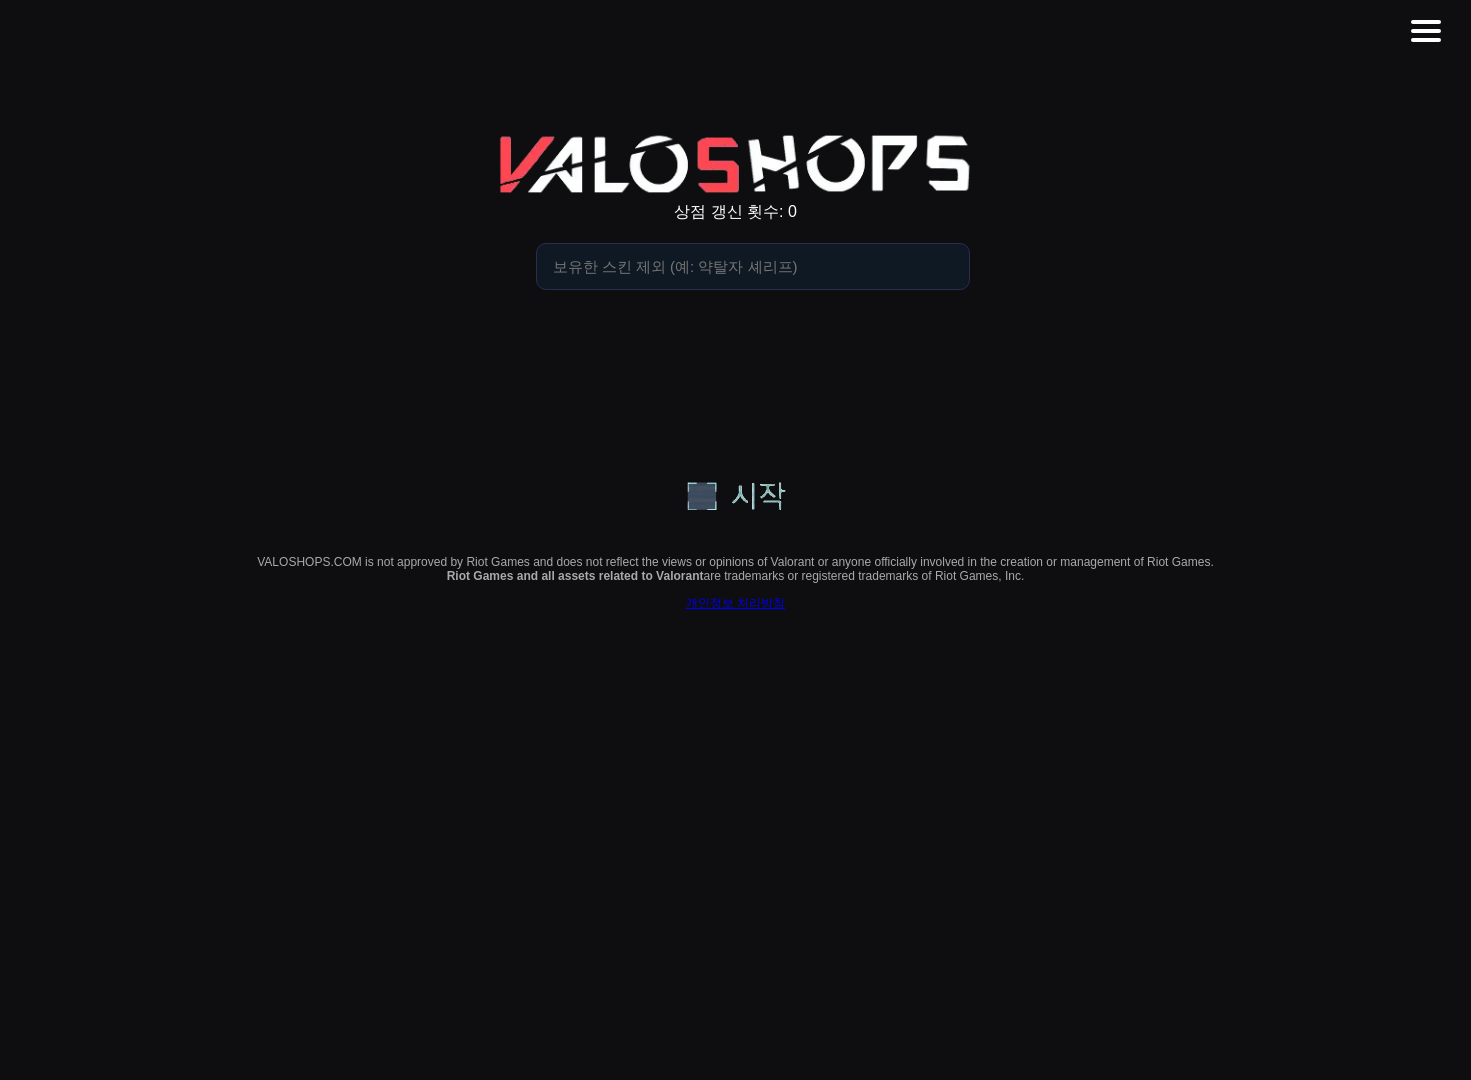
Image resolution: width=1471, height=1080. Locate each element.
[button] (1426, 31)
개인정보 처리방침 (735, 603)
